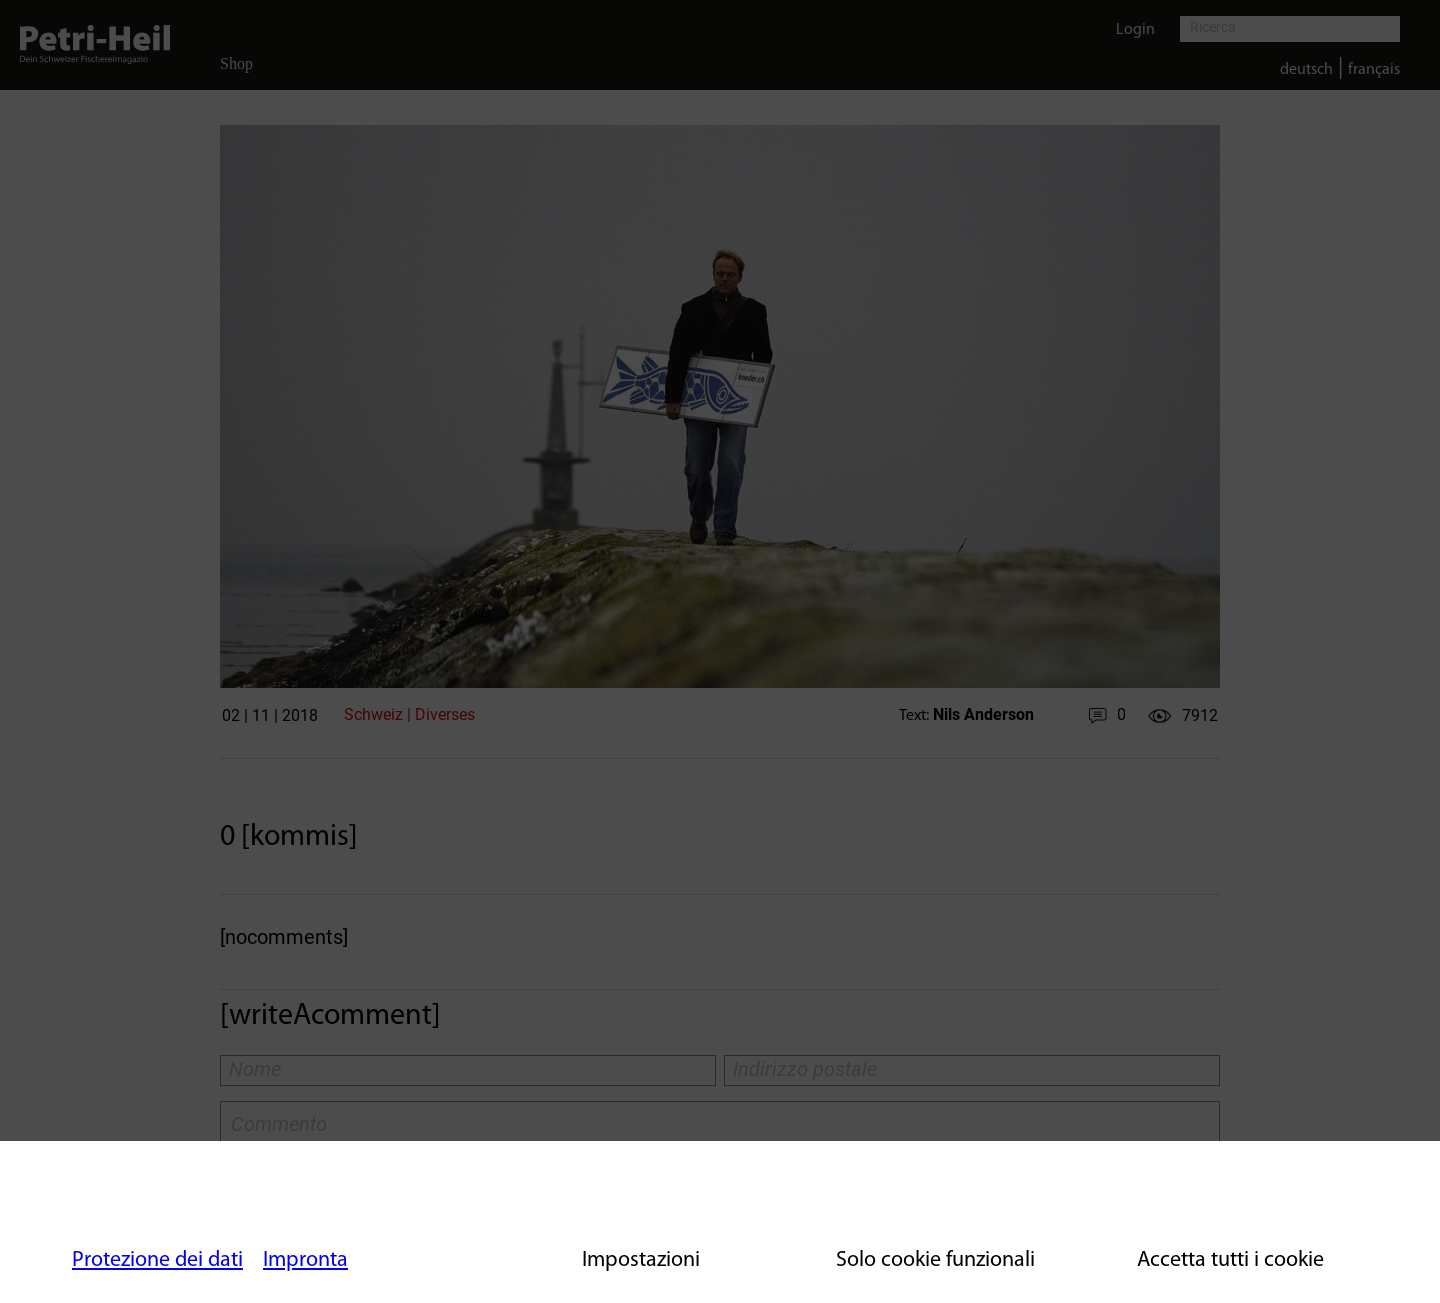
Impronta (305, 1260)
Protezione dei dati (157, 1260)
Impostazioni (641, 1260)
